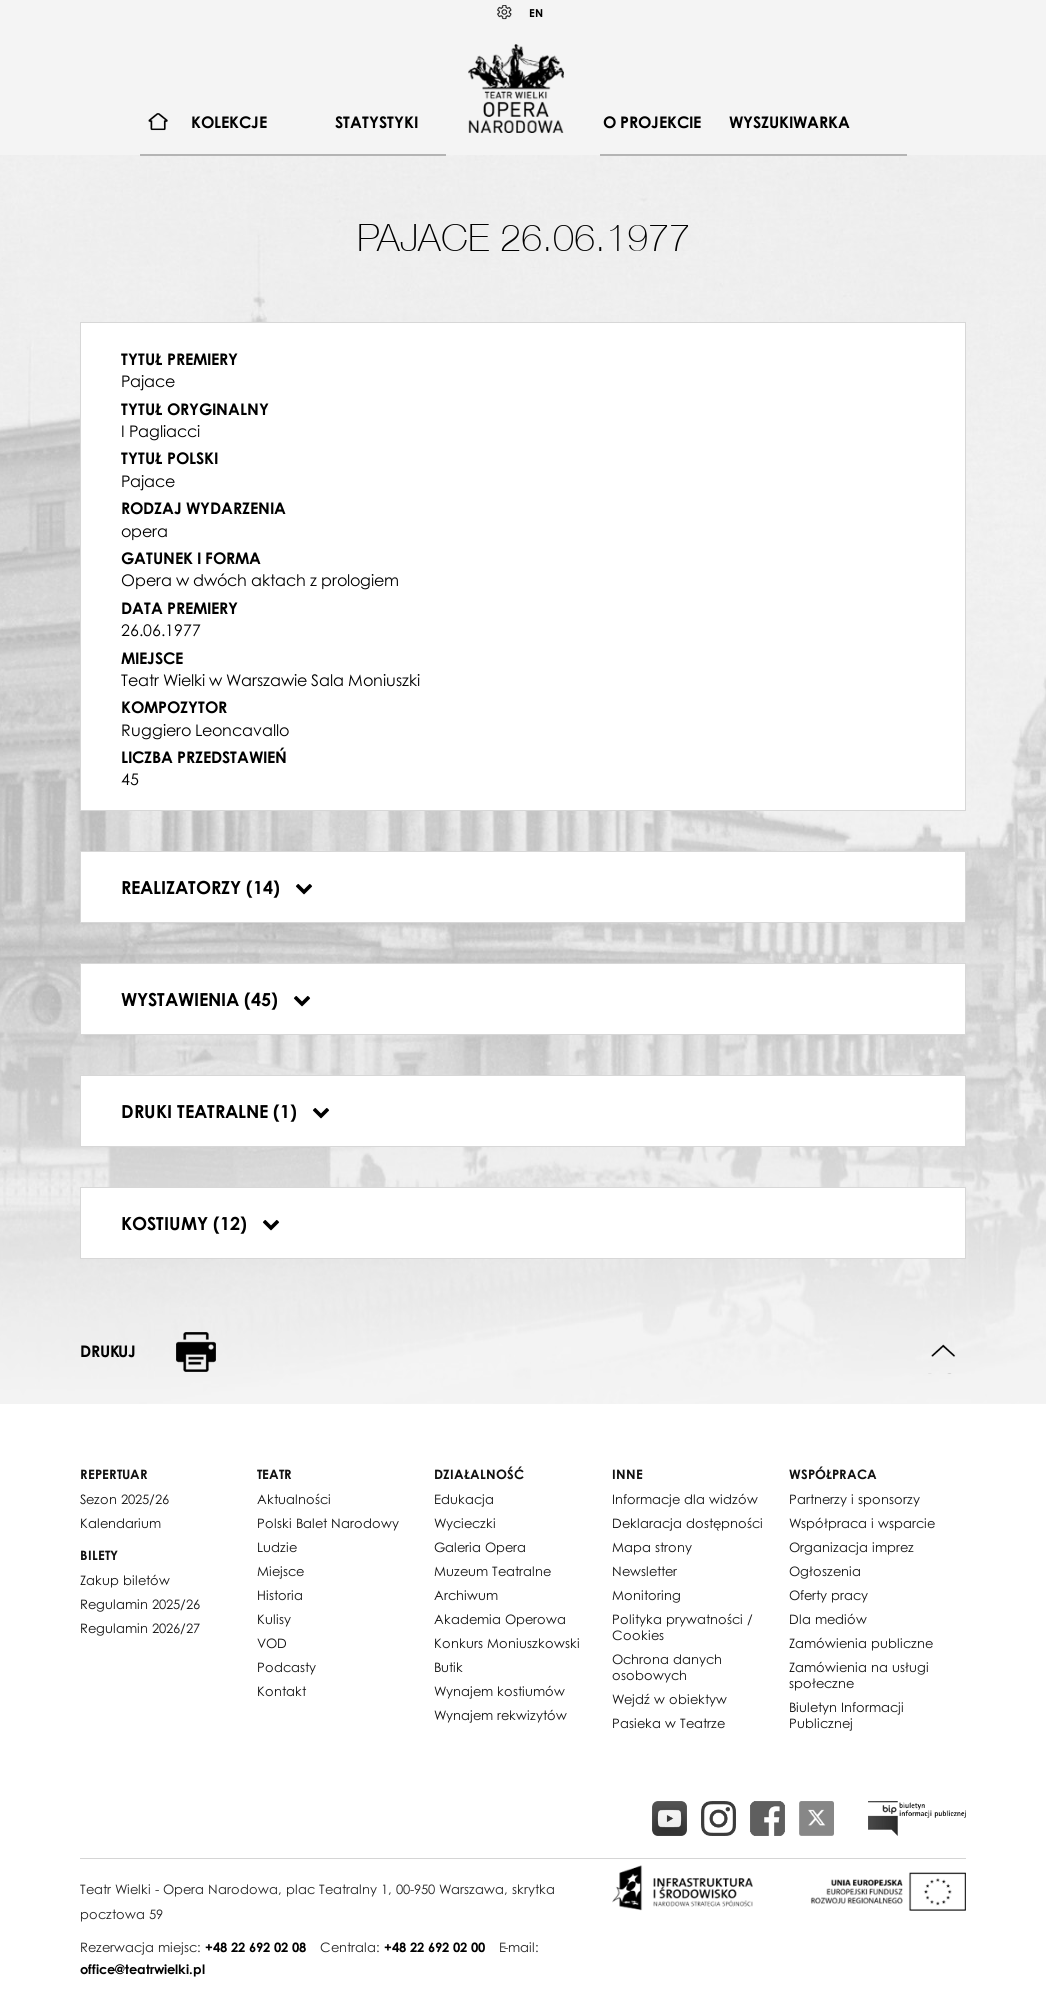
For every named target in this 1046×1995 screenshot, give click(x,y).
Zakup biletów (125, 1580)
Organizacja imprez (851, 1547)
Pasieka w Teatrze (668, 1723)
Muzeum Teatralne (492, 1571)
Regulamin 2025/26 (140, 1604)
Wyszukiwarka (789, 122)
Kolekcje (229, 122)
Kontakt (281, 1691)
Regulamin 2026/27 (140, 1628)
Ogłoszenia (825, 1571)
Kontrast (505, 12)
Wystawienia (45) (216, 999)
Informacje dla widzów (685, 1499)
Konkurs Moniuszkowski (507, 1643)
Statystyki (376, 122)
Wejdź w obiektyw (669, 1699)
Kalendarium (120, 1523)
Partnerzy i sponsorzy (854, 1499)
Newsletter (644, 1571)
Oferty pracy (828, 1595)
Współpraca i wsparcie (862, 1523)
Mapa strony (652, 1547)
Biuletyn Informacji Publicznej (846, 1715)
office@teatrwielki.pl (142, 1969)
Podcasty (286, 1667)
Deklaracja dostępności (687, 1523)
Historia (280, 1595)
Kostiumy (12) (200, 1223)
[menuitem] (158, 122)
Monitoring (646, 1595)
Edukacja (464, 1499)
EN (536, 12)
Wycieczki (465, 1523)
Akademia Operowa (500, 1619)
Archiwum (466, 1595)
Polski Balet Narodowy (328, 1523)
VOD (272, 1643)
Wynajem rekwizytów (500, 1715)
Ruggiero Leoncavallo (205, 730)
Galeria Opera (480, 1547)
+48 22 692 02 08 (255, 1947)
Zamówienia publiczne (861, 1643)
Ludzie (277, 1547)
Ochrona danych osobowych (667, 1667)
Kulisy (274, 1619)
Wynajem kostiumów (499, 1691)
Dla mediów (828, 1619)
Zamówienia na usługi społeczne (859, 1675)
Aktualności (294, 1499)
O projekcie (652, 122)
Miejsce (280, 1571)
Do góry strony (943, 1351)
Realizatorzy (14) (217, 887)
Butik (448, 1667)
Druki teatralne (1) (225, 1111)
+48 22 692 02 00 (434, 1947)
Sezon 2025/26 (124, 1499)
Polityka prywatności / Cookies (682, 1627)
